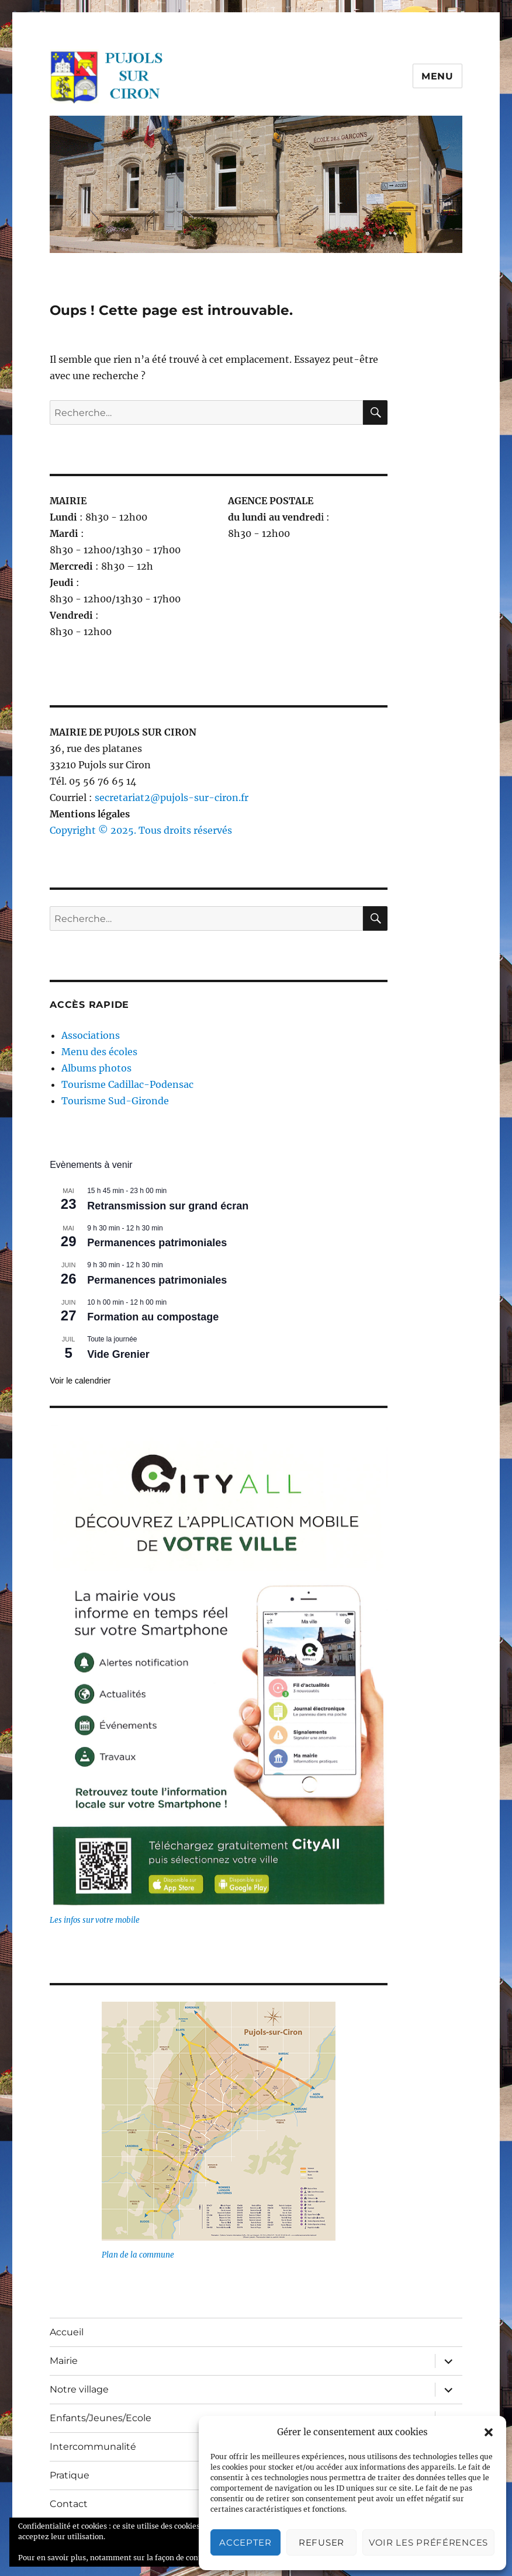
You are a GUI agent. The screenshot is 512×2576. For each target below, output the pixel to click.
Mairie (64, 2360)
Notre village (79, 2389)
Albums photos (96, 1068)
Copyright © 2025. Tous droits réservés (141, 830)
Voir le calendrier (80, 1380)
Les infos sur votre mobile (95, 1920)
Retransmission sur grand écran (167, 1206)
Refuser (321, 2542)
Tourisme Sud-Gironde (115, 1101)
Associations (90, 1035)
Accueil (67, 2332)
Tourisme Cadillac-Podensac (127, 1084)
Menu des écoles (99, 1052)
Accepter (245, 2542)
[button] (488, 2432)
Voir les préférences (428, 2542)
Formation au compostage (153, 1317)
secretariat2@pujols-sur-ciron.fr (171, 797)
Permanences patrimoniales (157, 1243)
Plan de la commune (138, 2255)
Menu (437, 76)
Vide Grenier (118, 1354)
